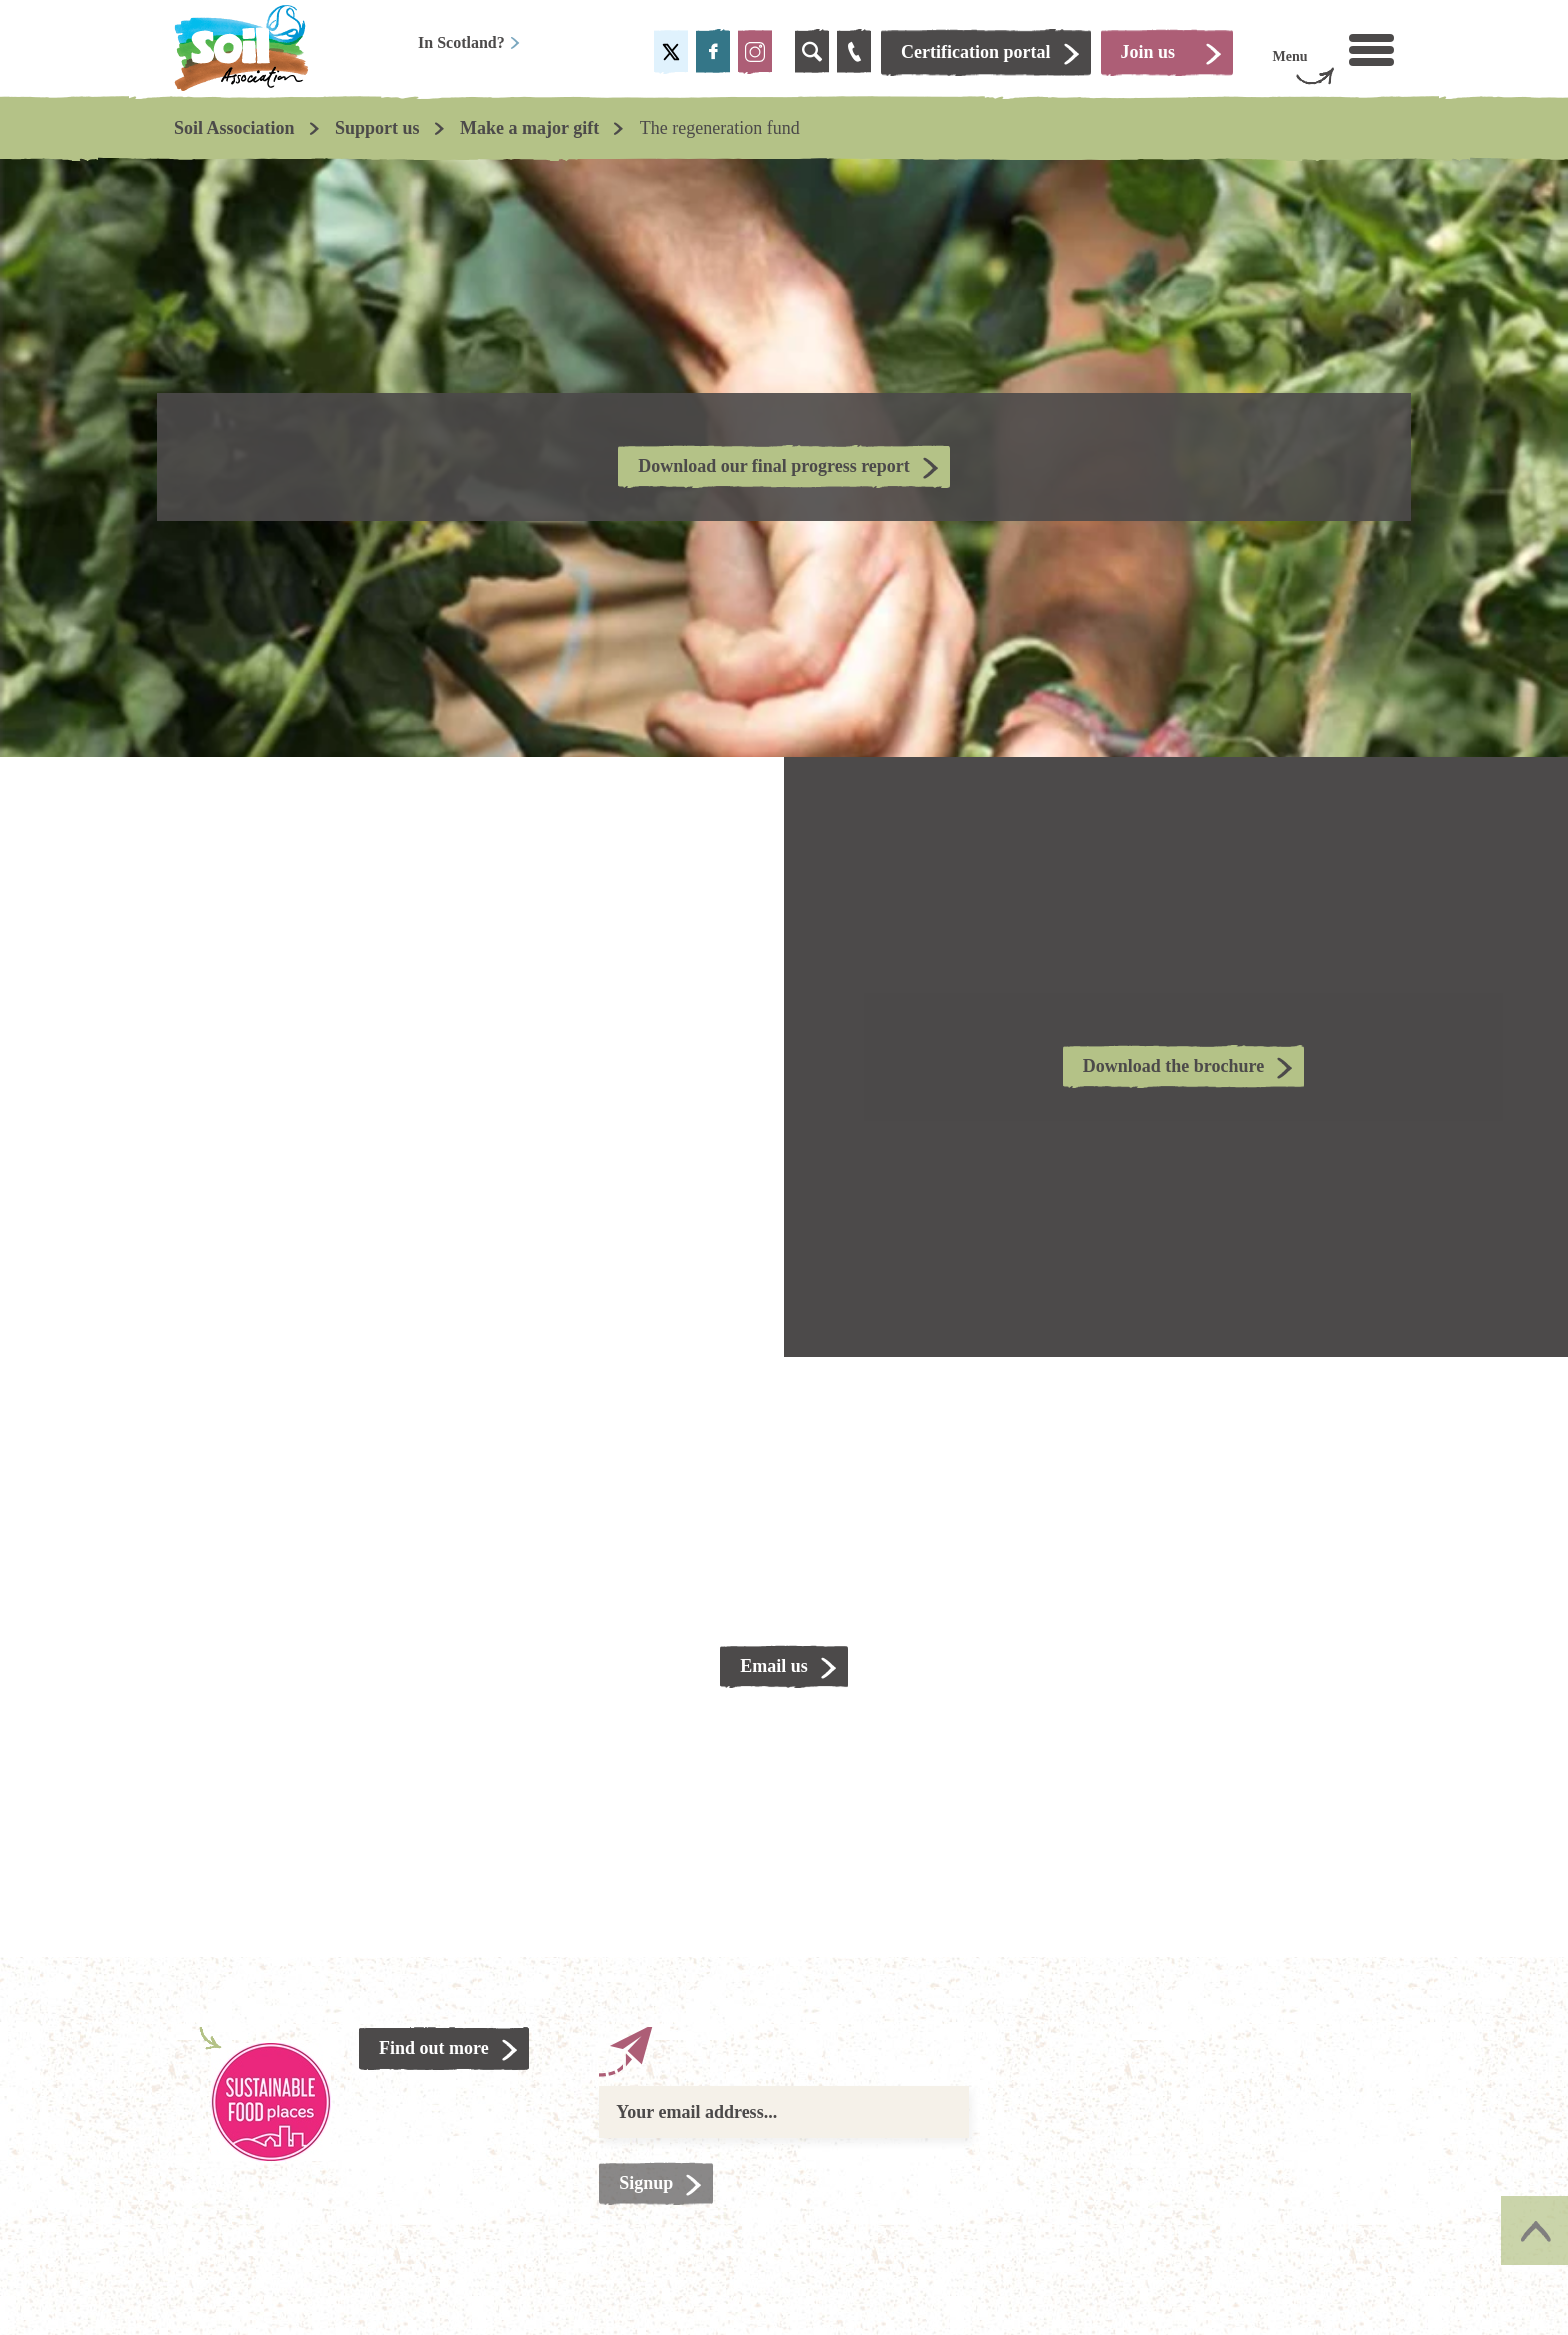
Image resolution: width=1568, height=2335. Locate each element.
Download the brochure (1173, 1066)
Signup (646, 2183)
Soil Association (234, 128)
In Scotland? (469, 42)
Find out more (434, 2048)
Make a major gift (529, 128)
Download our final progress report (774, 466)
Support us (377, 128)
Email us (774, 1666)
